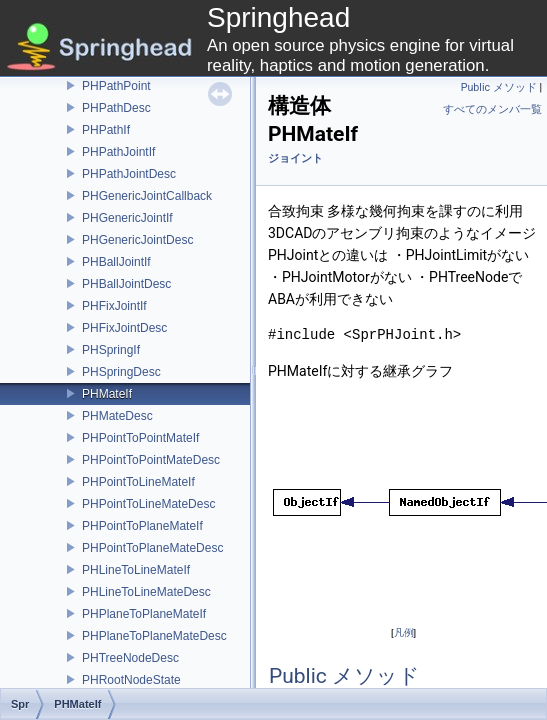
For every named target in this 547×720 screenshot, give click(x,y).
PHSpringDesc (121, 372)
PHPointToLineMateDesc (148, 504)
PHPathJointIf (118, 152)
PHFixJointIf (114, 306)
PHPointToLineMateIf (138, 482)
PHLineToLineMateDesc (146, 592)
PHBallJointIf (116, 262)
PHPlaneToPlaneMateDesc (154, 636)
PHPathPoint (116, 86)
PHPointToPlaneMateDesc (152, 548)
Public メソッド (499, 87)
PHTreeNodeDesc (130, 658)
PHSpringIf (111, 350)
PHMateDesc (117, 416)
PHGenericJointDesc (137, 240)
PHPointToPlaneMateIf (142, 526)
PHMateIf (107, 394)
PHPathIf (106, 130)
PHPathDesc (116, 108)
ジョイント (295, 158)
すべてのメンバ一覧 (492, 109)
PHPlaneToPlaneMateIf (144, 614)
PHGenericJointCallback (147, 196)
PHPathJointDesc (129, 174)
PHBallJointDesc (126, 284)
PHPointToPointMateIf (140, 438)
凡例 (404, 632)
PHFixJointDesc (124, 328)
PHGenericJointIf (127, 218)
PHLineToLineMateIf (136, 570)
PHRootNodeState (131, 680)
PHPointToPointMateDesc (151, 460)
